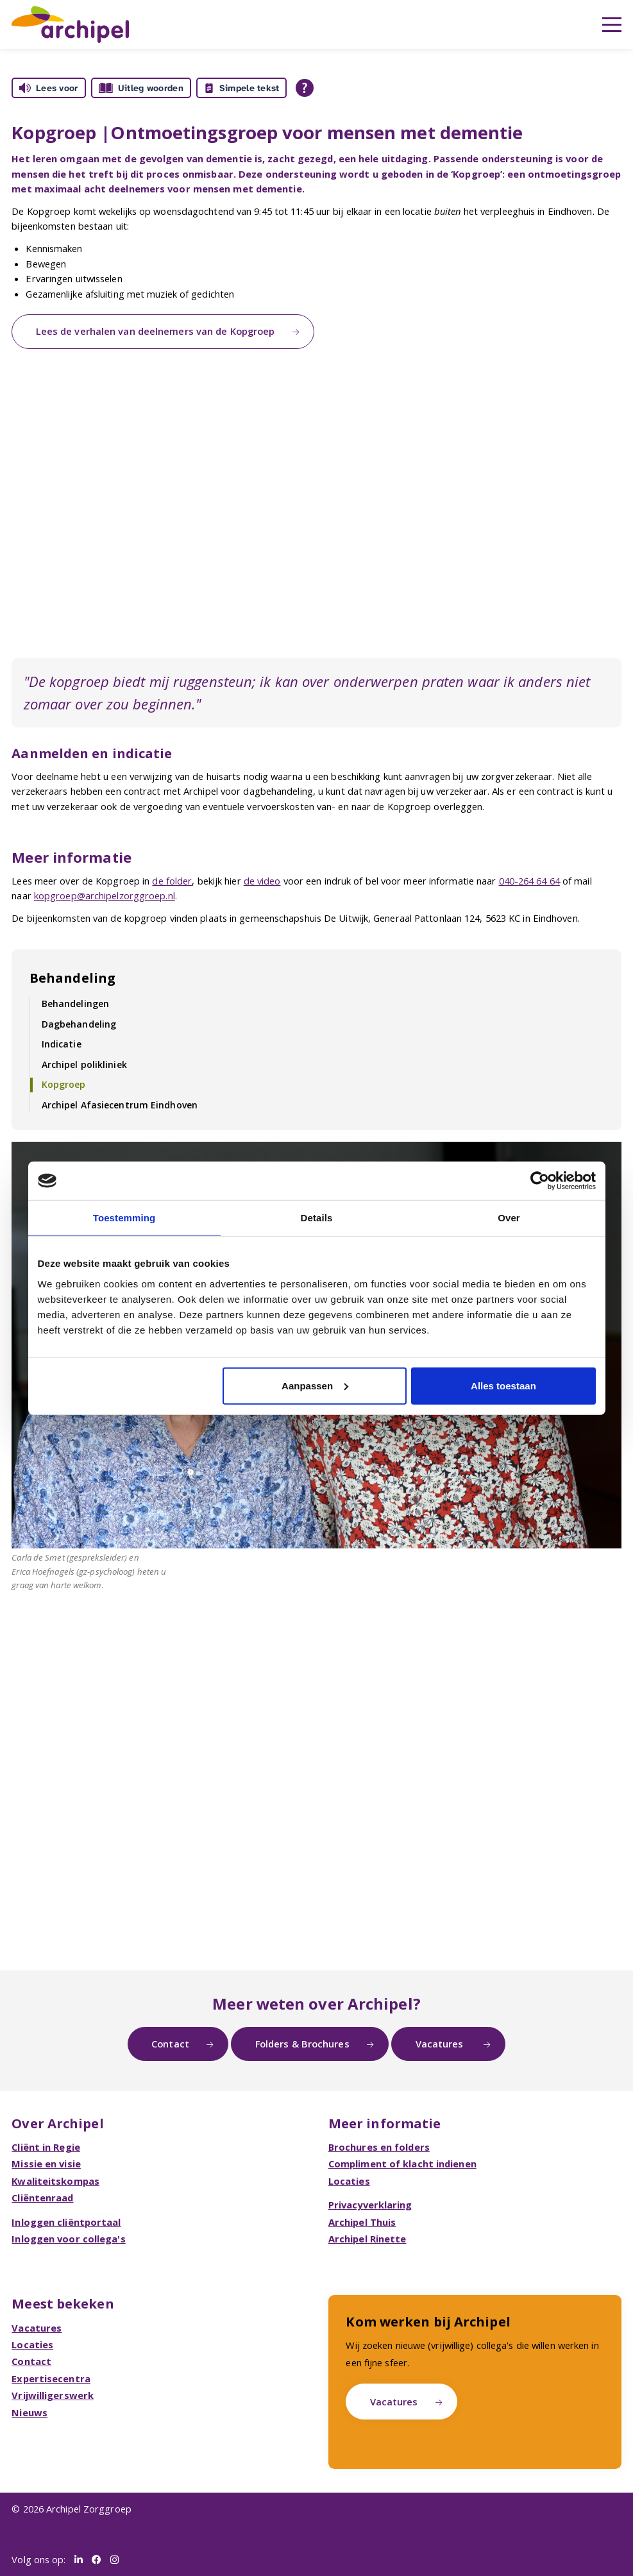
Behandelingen (75, 1003)
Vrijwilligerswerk (53, 2395)
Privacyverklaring (370, 2204)
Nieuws (29, 2412)
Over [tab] (509, 1217)
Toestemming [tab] (124, 1217)
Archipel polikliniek (84, 1064)
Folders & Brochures (302, 2043)
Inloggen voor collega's (68, 2238)
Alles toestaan (503, 1385)
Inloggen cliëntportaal (66, 2222)
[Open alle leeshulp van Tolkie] (305, 88)
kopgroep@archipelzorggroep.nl (104, 895)
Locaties (349, 2180)
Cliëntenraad (42, 2197)
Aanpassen (315, 1385)
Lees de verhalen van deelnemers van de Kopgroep (155, 331)
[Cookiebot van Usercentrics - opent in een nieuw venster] (540, 1181)
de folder (172, 880)
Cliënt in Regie (46, 2146)
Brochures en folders (379, 2146)
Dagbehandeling (79, 1024)
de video (262, 880)
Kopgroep (64, 1084)
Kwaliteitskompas (55, 2180)
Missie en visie (46, 2163)
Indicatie (61, 1044)
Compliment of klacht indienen (402, 2163)
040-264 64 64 (529, 880)
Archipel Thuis (362, 2222)
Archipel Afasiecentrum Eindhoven (120, 1105)
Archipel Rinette (367, 2238)
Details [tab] (317, 1217)
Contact (170, 2043)
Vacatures (441, 2043)
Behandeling (72, 978)
